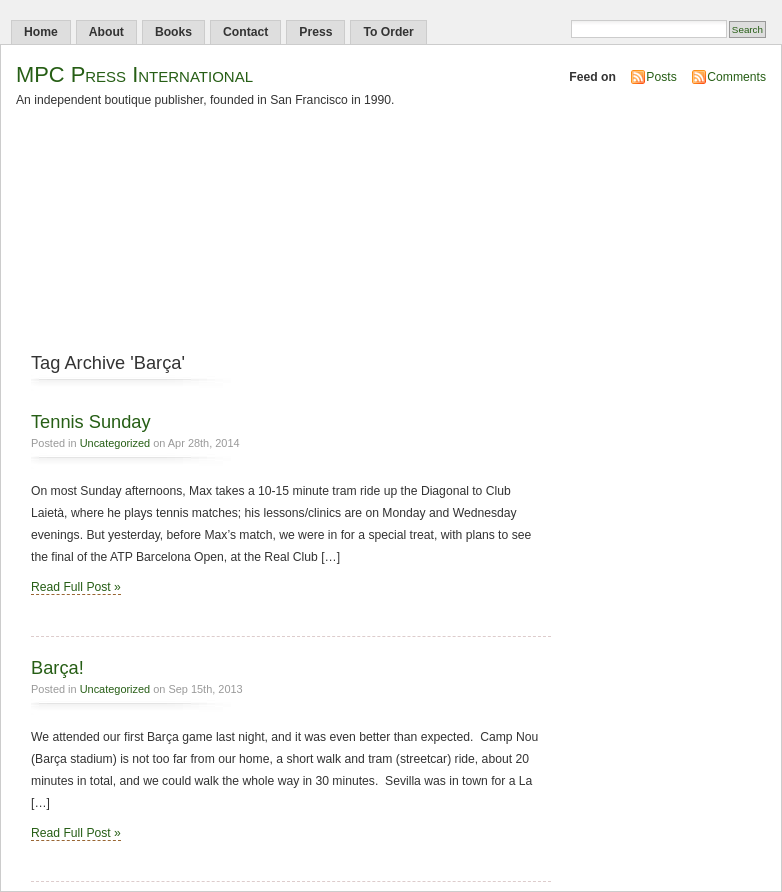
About (106, 32)
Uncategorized (115, 443)
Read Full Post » (76, 587)
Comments (736, 77)
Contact (245, 32)
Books (173, 32)
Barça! (57, 667)
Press (315, 32)
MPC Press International (134, 74)
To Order (388, 32)
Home (41, 32)
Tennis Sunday (91, 421)
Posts (661, 77)
